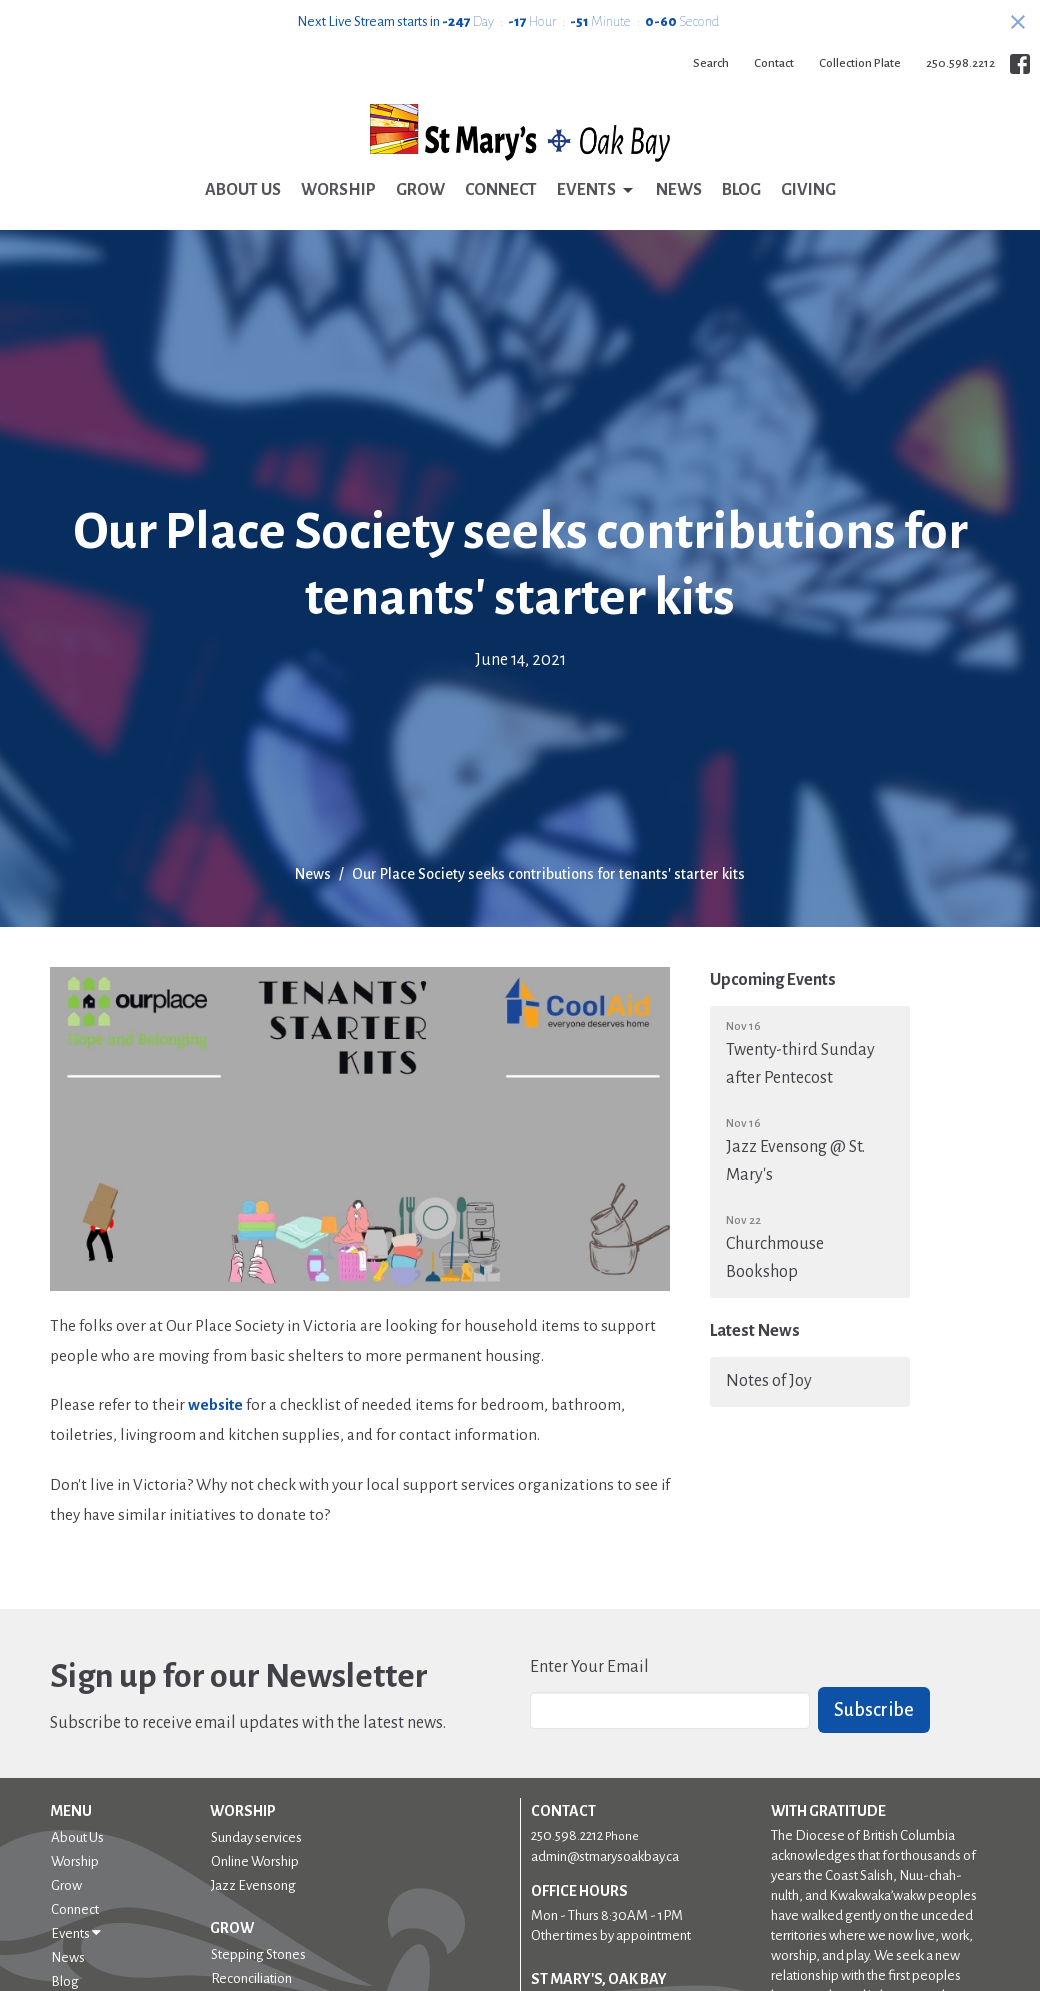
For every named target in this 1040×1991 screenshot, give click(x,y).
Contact (774, 63)
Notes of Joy (769, 1381)
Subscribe (874, 1710)
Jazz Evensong (253, 1885)
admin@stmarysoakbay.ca (605, 1856)
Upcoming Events (773, 980)
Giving (808, 190)
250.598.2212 (960, 63)
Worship (338, 190)
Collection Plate (860, 63)
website (215, 1404)
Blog (741, 190)
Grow (420, 190)
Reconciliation (251, 1978)
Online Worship (255, 1861)
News (679, 190)
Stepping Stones (258, 1954)
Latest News (755, 1331)
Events (596, 191)
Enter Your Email (589, 1667)
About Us (243, 190)
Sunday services (256, 1837)
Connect (501, 190)
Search (711, 63)
